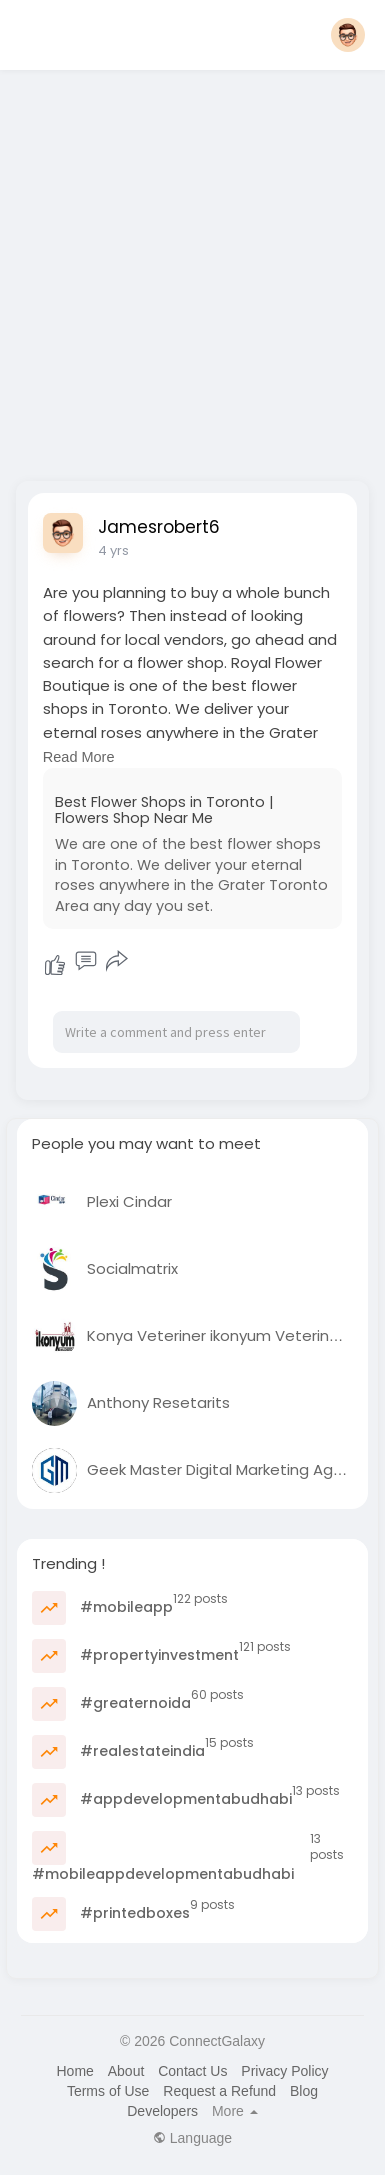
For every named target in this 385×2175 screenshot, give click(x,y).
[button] (348, 35)
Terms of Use (108, 2091)
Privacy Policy (284, 2071)
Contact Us (192, 2071)
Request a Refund (219, 2091)
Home (74, 2071)
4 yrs (113, 550)
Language (192, 2138)
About (126, 2071)
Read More (79, 757)
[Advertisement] (191, 269)
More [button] (235, 2111)
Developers (162, 2111)
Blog (304, 2091)
